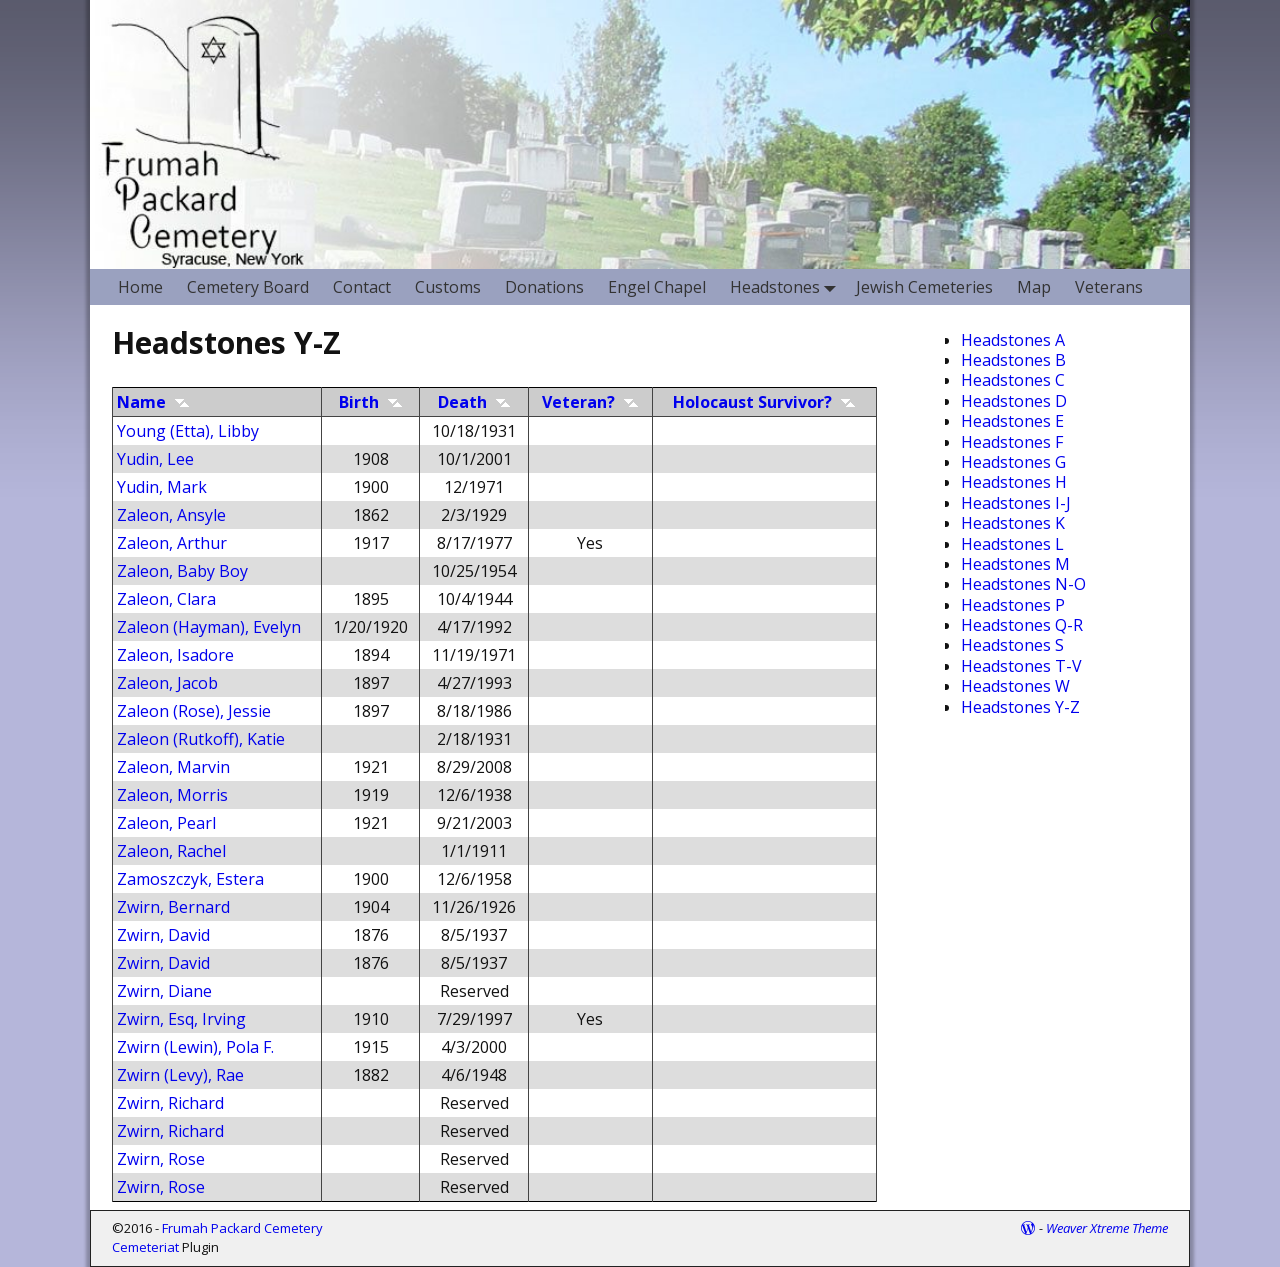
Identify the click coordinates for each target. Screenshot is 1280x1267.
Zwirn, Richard (170, 1103)
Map (1034, 287)
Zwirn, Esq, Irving (181, 1019)
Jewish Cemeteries (924, 287)
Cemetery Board (248, 287)
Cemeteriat (145, 1247)
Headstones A (1013, 340)
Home (140, 287)
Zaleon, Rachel (171, 851)
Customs (448, 287)
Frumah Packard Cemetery (242, 1228)
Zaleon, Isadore (175, 655)
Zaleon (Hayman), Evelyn (209, 627)
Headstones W (1015, 686)
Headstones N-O (1023, 584)
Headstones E (1012, 421)
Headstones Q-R (1022, 625)
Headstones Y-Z (1020, 707)
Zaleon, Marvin (173, 767)
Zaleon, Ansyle (171, 515)
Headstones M (1015, 564)
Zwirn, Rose (161, 1159)
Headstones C (1013, 380)
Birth (371, 402)
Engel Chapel (657, 287)
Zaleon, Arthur (172, 543)
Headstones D (1014, 401)
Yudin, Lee (155, 459)
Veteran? (590, 402)
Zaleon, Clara (166, 599)
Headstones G (1013, 462)
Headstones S (1012, 645)
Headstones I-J (1016, 503)
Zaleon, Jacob (167, 683)
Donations (544, 287)
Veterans (1109, 287)
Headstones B (1013, 360)
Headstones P (1013, 605)
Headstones (787, 286)
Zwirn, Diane (164, 991)
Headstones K (1013, 523)
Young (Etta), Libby (188, 431)
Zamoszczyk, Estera (190, 879)
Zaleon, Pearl (166, 823)
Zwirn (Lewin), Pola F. (195, 1047)
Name (153, 402)
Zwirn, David (163, 935)
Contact (362, 287)
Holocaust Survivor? (764, 402)
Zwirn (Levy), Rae (180, 1075)
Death (474, 402)
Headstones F (1012, 442)
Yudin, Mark (162, 487)
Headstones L (1012, 544)
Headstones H (1014, 482)
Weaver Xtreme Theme (1107, 1228)
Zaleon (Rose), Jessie (194, 711)
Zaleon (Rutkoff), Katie (201, 739)
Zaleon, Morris (172, 795)
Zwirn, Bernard (173, 907)
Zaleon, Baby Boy (182, 571)
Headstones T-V (1021, 666)
